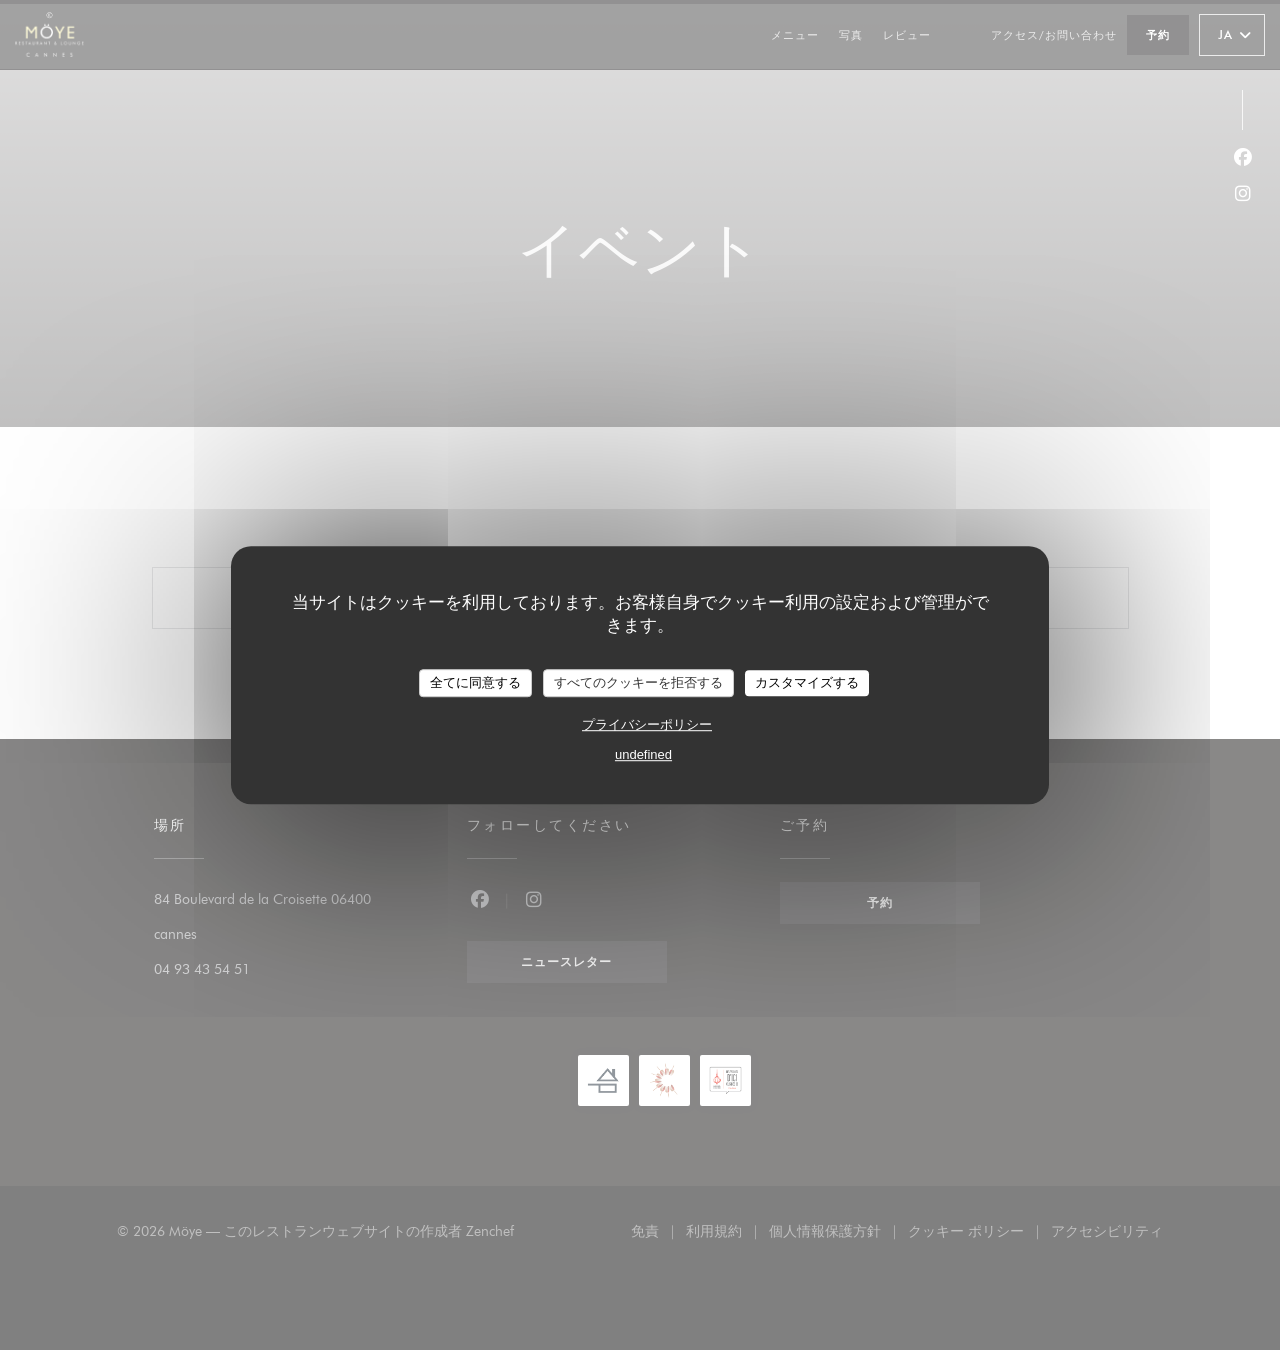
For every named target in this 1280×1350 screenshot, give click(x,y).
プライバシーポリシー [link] (647, 724)
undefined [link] (643, 754)
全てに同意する (475, 682)
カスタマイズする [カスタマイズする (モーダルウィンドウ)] (807, 682)
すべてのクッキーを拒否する (638, 682)
